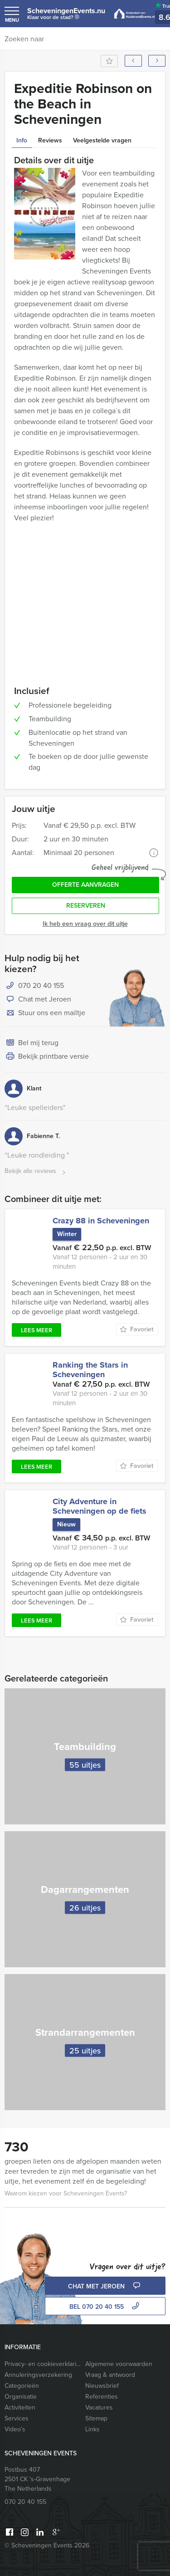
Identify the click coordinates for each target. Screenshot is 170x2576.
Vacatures (99, 2407)
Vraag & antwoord (110, 2375)
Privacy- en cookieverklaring (43, 2364)
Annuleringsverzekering (38, 2375)
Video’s (15, 2429)
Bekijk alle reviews (36, 1171)
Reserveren (85, 905)
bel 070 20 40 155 (105, 2306)
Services (17, 2418)
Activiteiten (20, 2407)
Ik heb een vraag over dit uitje (85, 924)
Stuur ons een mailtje (45, 1013)
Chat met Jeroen (38, 1000)
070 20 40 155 (41, 985)
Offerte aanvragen (85, 885)
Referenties (101, 2396)
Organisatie (21, 2396)
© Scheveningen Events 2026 (47, 2545)
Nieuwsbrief (102, 2385)
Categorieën (22, 2385)
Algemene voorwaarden (118, 2364)
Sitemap (96, 2418)
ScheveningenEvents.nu (66, 15)
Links (92, 2429)
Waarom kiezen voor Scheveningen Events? (66, 2193)
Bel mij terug (31, 1043)
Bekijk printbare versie (47, 1057)
